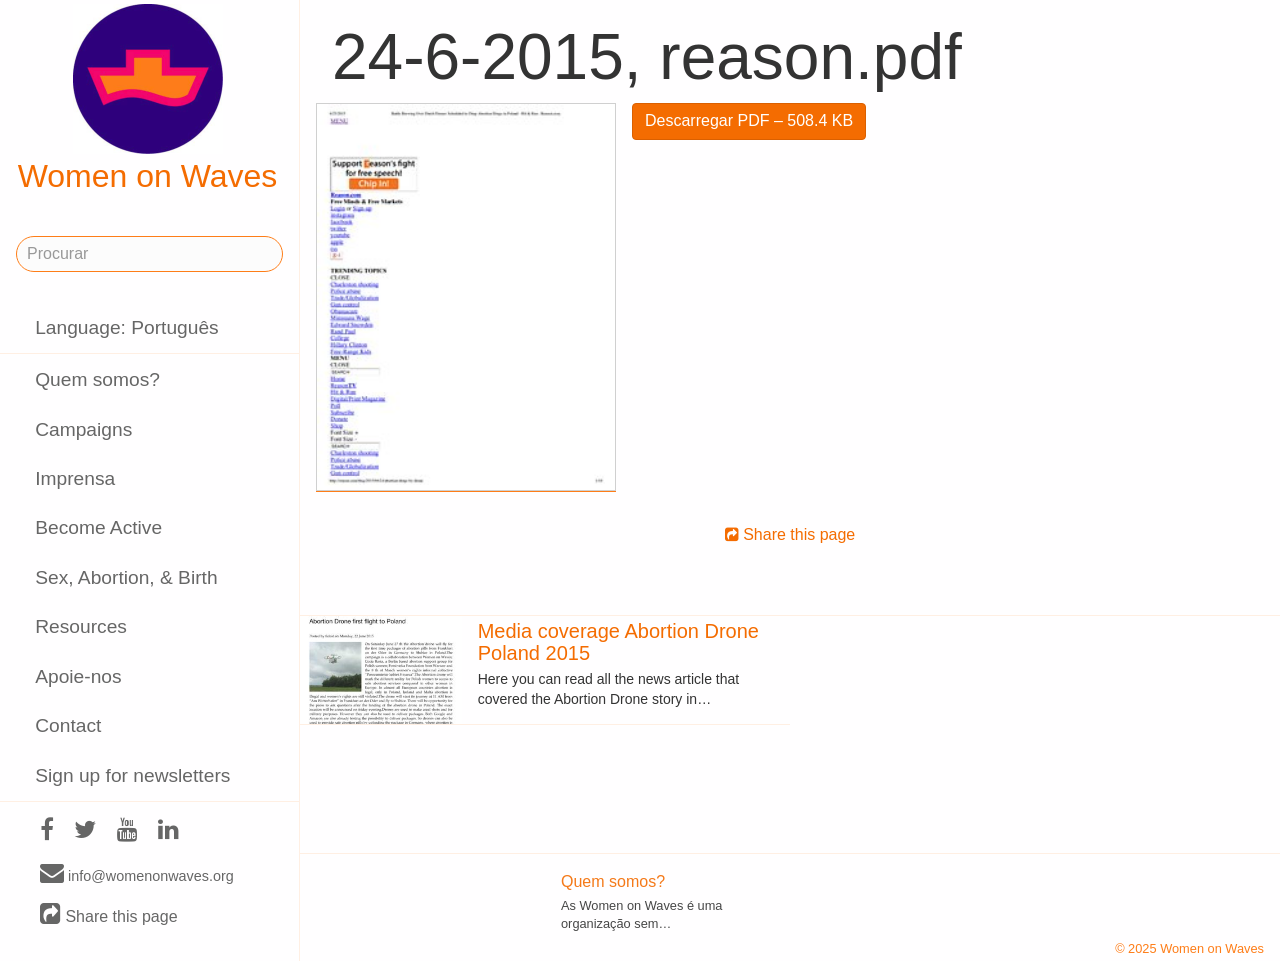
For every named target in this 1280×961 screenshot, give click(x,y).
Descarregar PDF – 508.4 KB (749, 120)
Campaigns (83, 429)
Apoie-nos (78, 676)
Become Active (98, 527)
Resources (81, 626)
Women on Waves (148, 99)
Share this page (109, 915)
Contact (68, 725)
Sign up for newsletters (132, 775)
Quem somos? (97, 379)
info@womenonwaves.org (137, 875)
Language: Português (127, 327)
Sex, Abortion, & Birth (126, 577)
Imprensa (75, 478)
